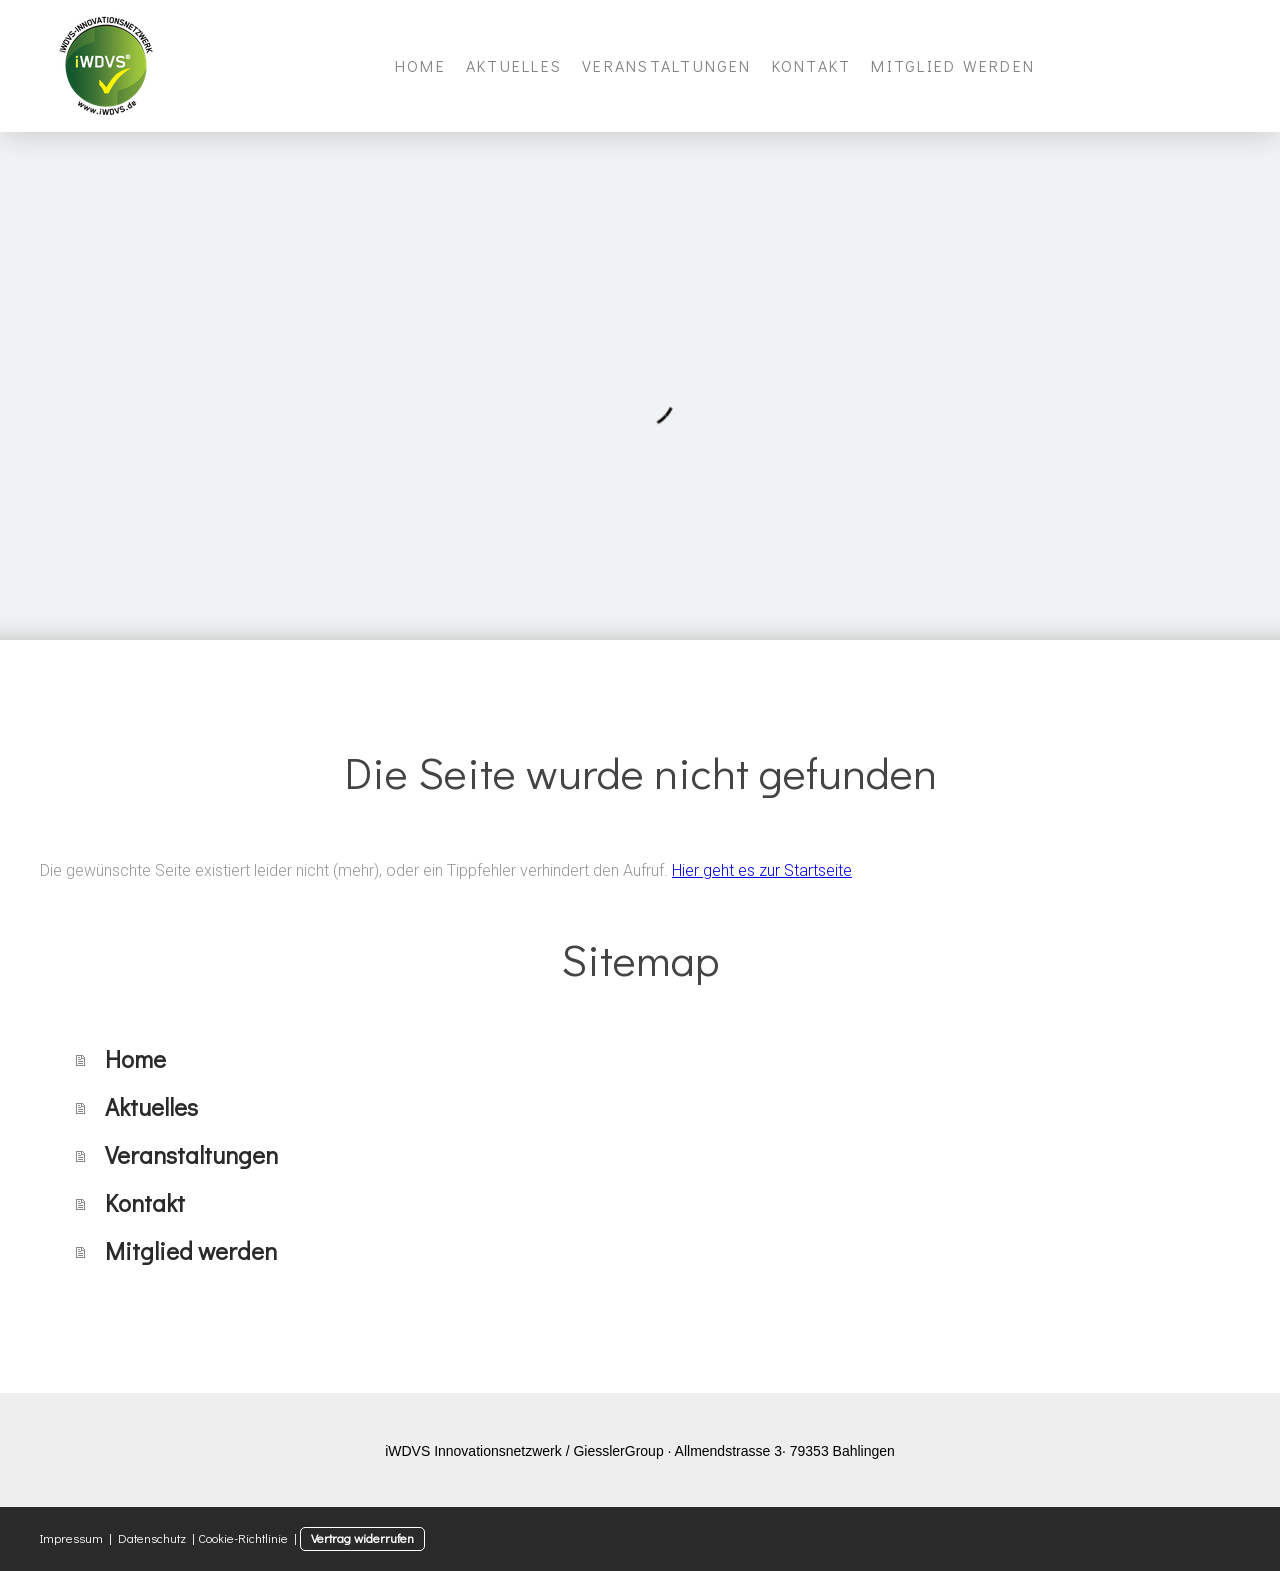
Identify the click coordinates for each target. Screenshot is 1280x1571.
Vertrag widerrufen (362, 1538)
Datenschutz (152, 1538)
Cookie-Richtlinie (243, 1538)
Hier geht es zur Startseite (762, 870)
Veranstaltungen (667, 65)
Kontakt (812, 65)
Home (420, 65)
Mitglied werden (953, 65)
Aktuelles (514, 65)
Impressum (71, 1538)
